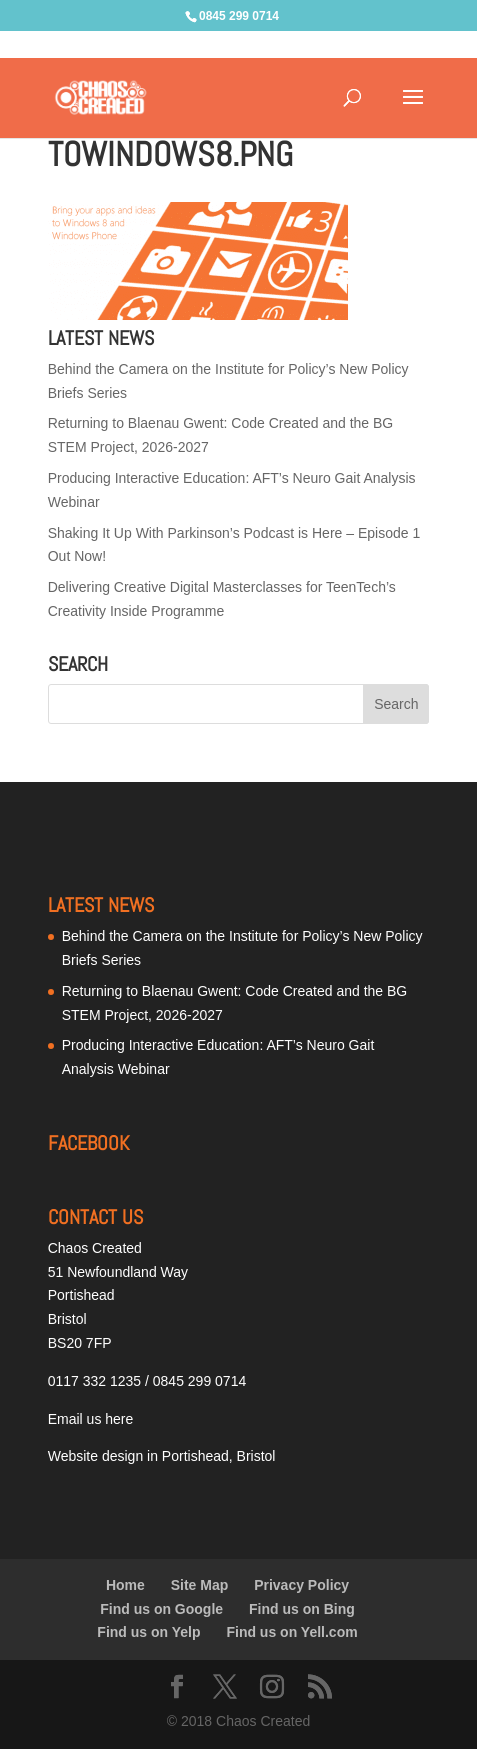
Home (125, 1585)
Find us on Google (161, 1609)
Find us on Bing (302, 1609)
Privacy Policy (301, 1585)
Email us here (91, 1419)
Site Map (200, 1585)
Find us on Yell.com (291, 1632)
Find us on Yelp (148, 1632)
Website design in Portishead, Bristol (162, 1456)
